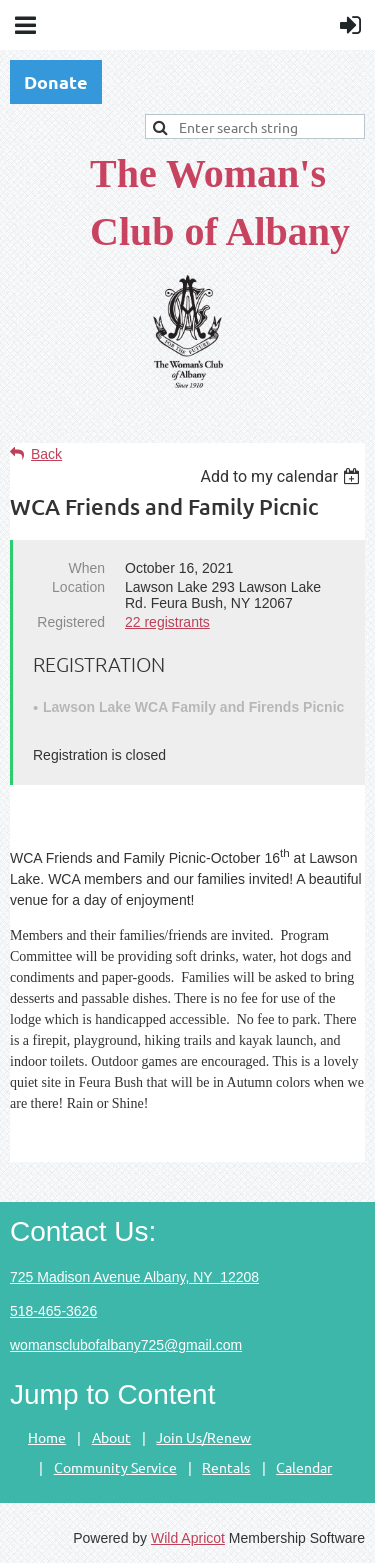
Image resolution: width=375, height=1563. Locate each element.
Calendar (304, 1467)
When (86, 568)
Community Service (115, 1467)
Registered (71, 622)
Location (78, 587)
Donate (56, 81)
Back (46, 454)
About (111, 1437)
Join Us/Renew (203, 1437)
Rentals (226, 1467)
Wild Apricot (188, 1538)
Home (47, 1437)
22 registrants (167, 622)
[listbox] (282, 476)
